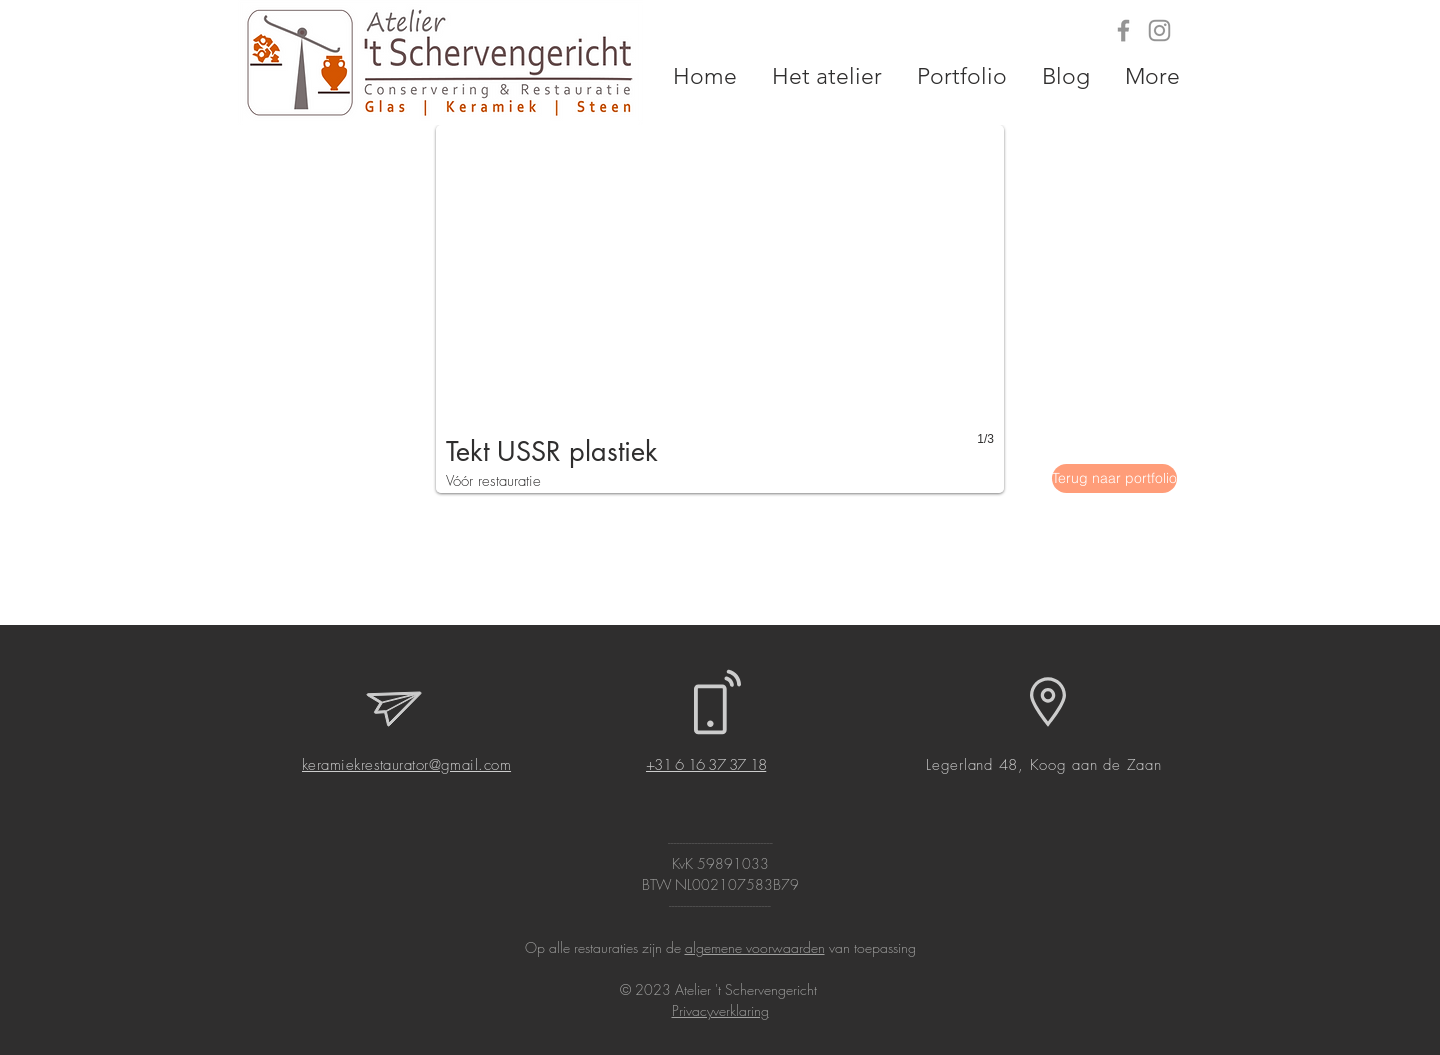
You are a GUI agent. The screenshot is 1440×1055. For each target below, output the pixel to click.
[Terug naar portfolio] (1114, 478)
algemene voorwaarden (755, 947)
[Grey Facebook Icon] (1123, 30)
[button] (720, 309)
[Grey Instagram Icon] (1159, 30)
